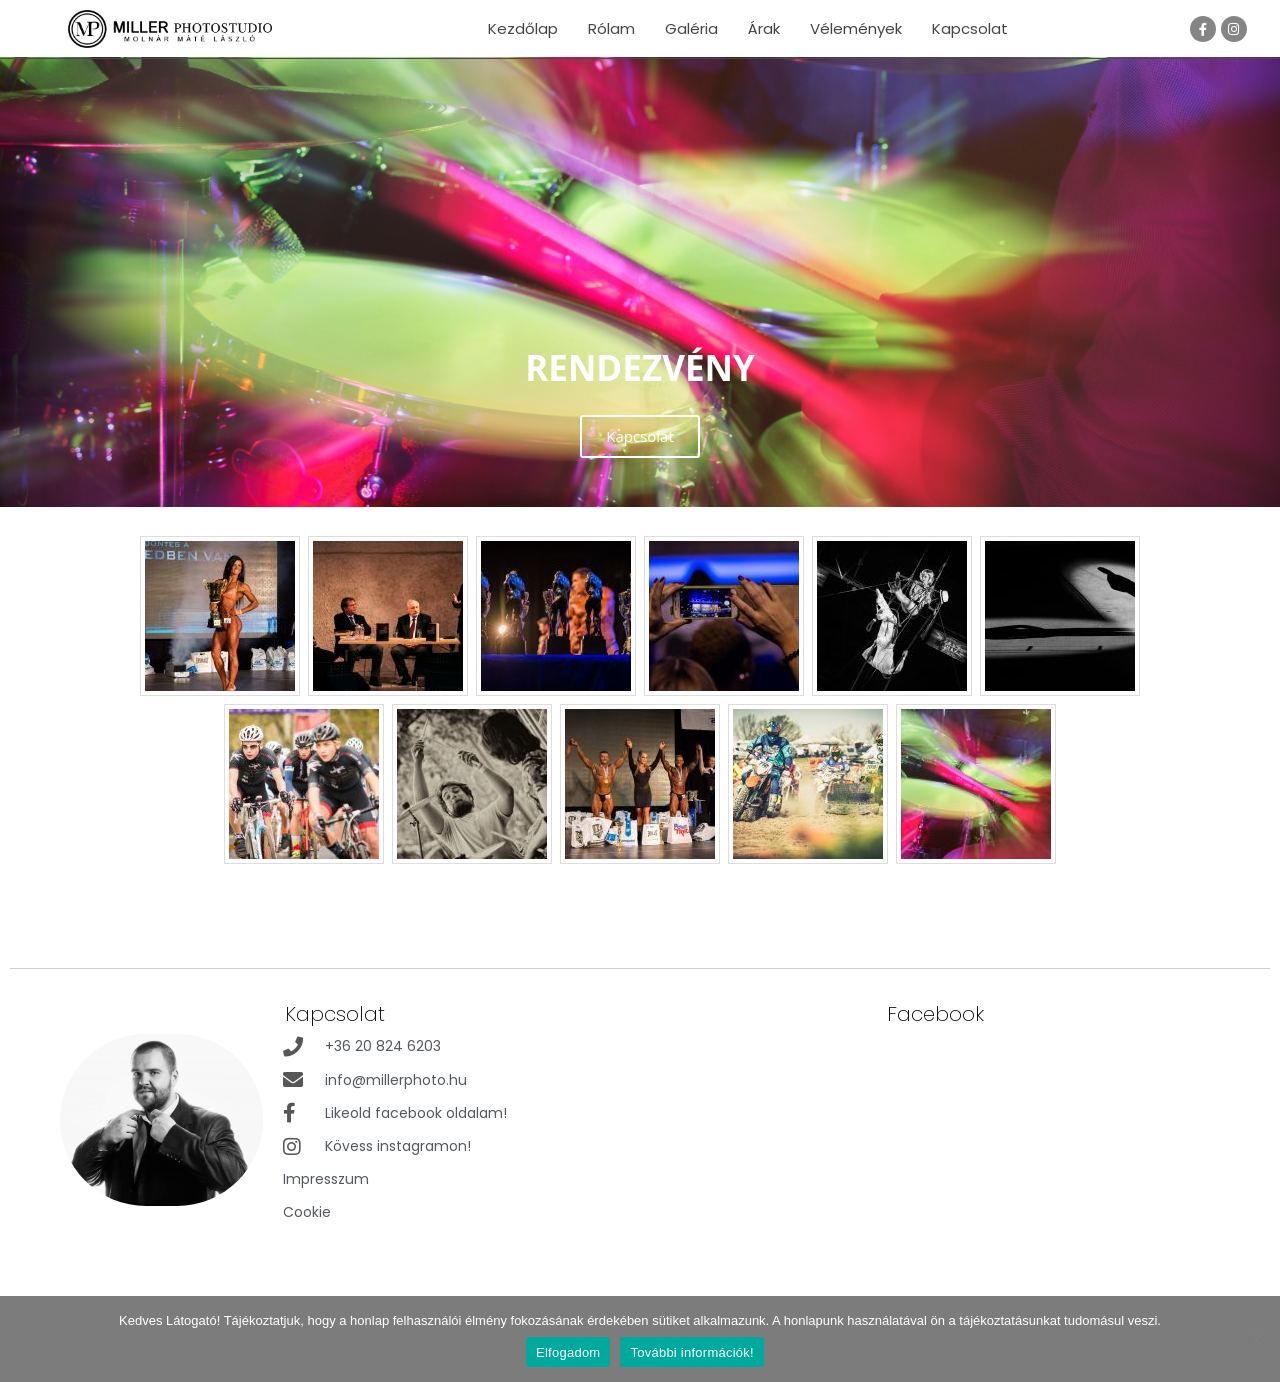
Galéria (691, 28)
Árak (764, 28)
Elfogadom (568, 1352)
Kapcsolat (970, 28)
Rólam (611, 28)
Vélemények (856, 28)
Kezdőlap (523, 28)
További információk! (692, 1352)
